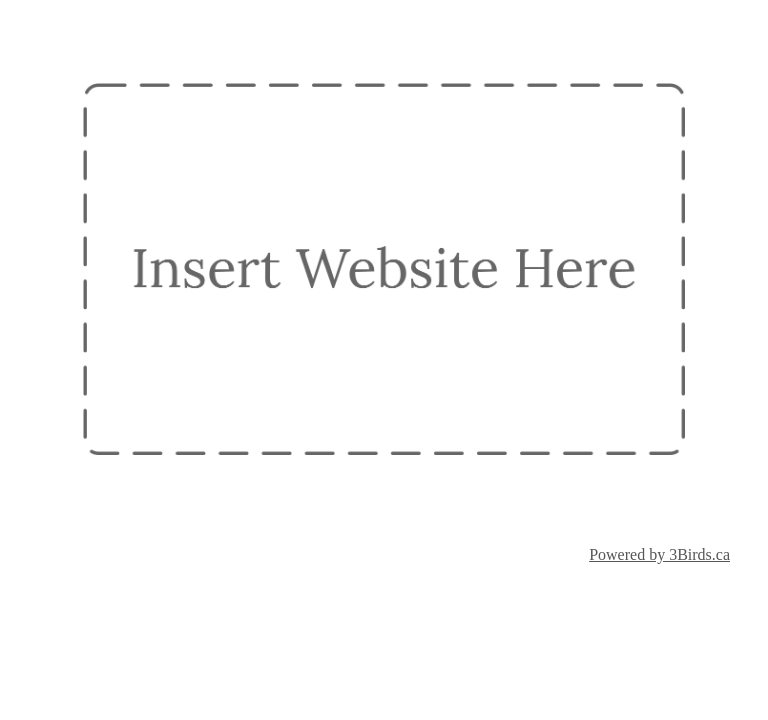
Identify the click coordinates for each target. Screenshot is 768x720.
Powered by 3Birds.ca (659, 554)
